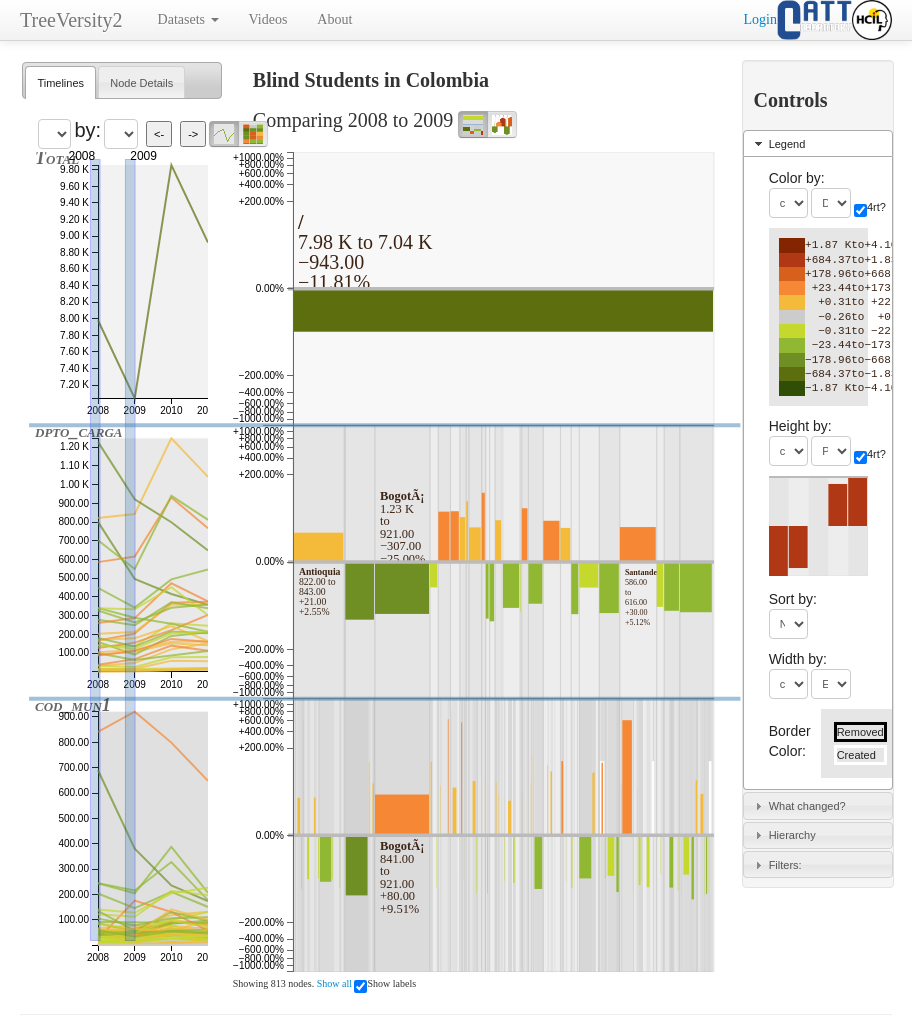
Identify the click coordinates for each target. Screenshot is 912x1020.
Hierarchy (792, 835)
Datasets (188, 19)
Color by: (797, 178)
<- (159, 134)
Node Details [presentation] (141, 83)
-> (193, 134)
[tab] (60, 82)
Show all (334, 983)
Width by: (798, 659)
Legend (787, 144)
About (334, 19)
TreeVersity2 (71, 20)
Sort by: (793, 599)
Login (760, 19)
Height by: (800, 426)
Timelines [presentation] (60, 83)
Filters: (785, 865)
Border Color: (790, 741)
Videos (268, 19)
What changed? (807, 806)
